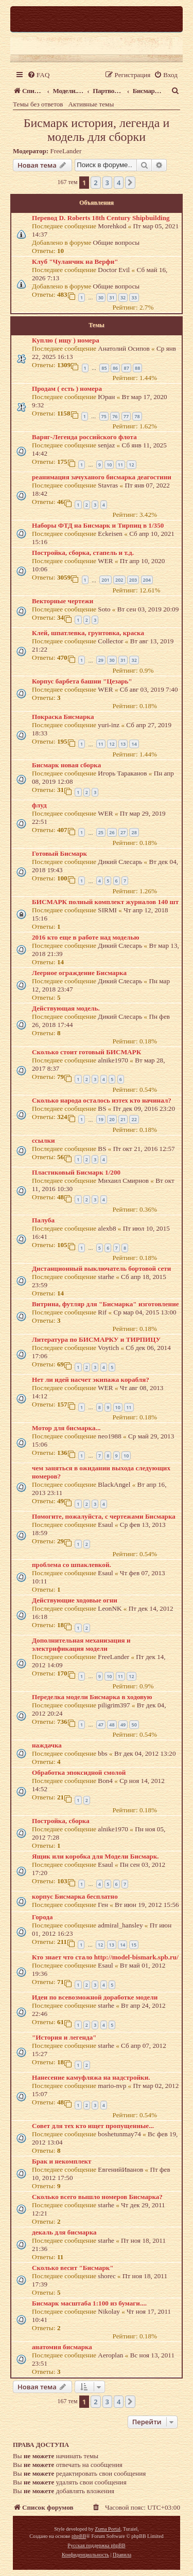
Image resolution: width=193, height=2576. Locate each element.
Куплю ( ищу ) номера (65, 340)
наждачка (47, 1745)
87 (126, 368)
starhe (106, 1277)
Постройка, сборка (61, 1821)
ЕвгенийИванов (120, 2169)
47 (100, 1724)
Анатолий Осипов (123, 348)
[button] (130, 182)
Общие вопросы (116, 242)
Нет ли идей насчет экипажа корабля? (90, 1379)
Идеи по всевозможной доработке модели (94, 1997)
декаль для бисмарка (64, 2232)
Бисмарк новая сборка (66, 765)
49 (123, 1724)
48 (111, 1724)
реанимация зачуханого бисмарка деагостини (101, 477)
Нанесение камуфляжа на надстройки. (91, 2077)
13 (123, 744)
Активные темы (91, 104)
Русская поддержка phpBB (96, 2545)
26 (111, 832)
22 (133, 1119)
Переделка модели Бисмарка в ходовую (92, 1697)
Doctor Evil (114, 270)
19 (100, 1119)
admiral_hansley (120, 1925)
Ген (103, 1904)
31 (111, 297)
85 (104, 368)
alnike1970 (113, 1060)
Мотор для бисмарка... (66, 1428)
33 (133, 297)
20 (111, 1119)
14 (133, 744)
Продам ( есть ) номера (67, 388)
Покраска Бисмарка (63, 716)
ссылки (43, 1140)
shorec (106, 2276)
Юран (106, 397)
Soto (104, 609)
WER (105, 561)
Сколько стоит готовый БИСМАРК (86, 1052)
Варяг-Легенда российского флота (84, 437)
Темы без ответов (38, 104)
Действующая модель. (66, 1008)
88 (137, 368)
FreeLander (66, 151)
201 (105, 580)
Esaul (105, 1524)
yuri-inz (108, 725)
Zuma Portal (107, 2529)
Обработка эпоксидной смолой (79, 1772)
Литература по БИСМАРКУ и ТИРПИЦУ (96, 1339)
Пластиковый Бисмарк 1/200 (76, 1172)
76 (114, 416)
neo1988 (109, 1436)
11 (120, 464)
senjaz (106, 445)
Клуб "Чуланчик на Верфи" (75, 261)
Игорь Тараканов (122, 773)
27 (123, 832)
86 (115, 368)
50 (133, 1724)
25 (100, 832)
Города (42, 1917)
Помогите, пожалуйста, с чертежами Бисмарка (104, 1516)
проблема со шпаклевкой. (71, 1565)
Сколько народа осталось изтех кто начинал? (101, 1100)
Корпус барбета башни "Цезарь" (82, 681)
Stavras (108, 485)
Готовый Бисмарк (59, 853)
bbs (102, 1753)
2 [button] (95, 182)
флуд (39, 805)
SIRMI (107, 910)
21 (123, 1119)
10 (109, 464)
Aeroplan (110, 2355)
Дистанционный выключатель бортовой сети (101, 1268)
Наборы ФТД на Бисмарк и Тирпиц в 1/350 (98, 525)
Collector (110, 641)
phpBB (79, 2536)
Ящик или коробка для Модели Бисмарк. (95, 1856)
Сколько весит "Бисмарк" (73, 2268)
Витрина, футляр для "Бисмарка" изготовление (105, 1304)
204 (147, 580)
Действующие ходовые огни (74, 1600)
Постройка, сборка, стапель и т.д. (83, 552)
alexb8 (107, 1228)
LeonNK (109, 1608)
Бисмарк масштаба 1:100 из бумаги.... (89, 2303)
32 (123, 297)
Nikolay (109, 2311)
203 (133, 580)
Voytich (108, 1348)
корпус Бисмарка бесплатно (75, 1896)
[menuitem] (38, 74)
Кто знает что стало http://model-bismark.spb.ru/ (105, 1957)
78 (136, 416)
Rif (102, 1312)
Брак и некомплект (62, 2161)
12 (131, 464)
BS (102, 1108)
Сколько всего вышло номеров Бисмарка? (97, 2197)
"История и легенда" (64, 2037)
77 (126, 416)
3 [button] (107, 182)
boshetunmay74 (119, 2134)
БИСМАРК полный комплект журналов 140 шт (105, 902)
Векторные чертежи (62, 601)
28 (133, 832)
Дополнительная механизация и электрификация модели (81, 1644)
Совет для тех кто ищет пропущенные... (93, 2126)
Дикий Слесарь (120, 862)
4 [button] (118, 182)
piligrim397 (114, 1705)
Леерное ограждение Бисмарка (79, 973)
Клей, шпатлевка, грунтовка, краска (88, 633)
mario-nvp (112, 2085)
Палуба (43, 1220)
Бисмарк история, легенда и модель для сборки (97, 129)
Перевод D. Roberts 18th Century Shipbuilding (101, 218)
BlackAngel (114, 1484)
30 (100, 297)
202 (119, 580)
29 (100, 660)
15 (133, 1944)
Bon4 (105, 1781)
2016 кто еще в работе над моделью (85, 937)
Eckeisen (110, 533)
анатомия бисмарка (62, 2347)
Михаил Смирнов (123, 1180)
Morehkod (112, 226)
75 (104, 416)
